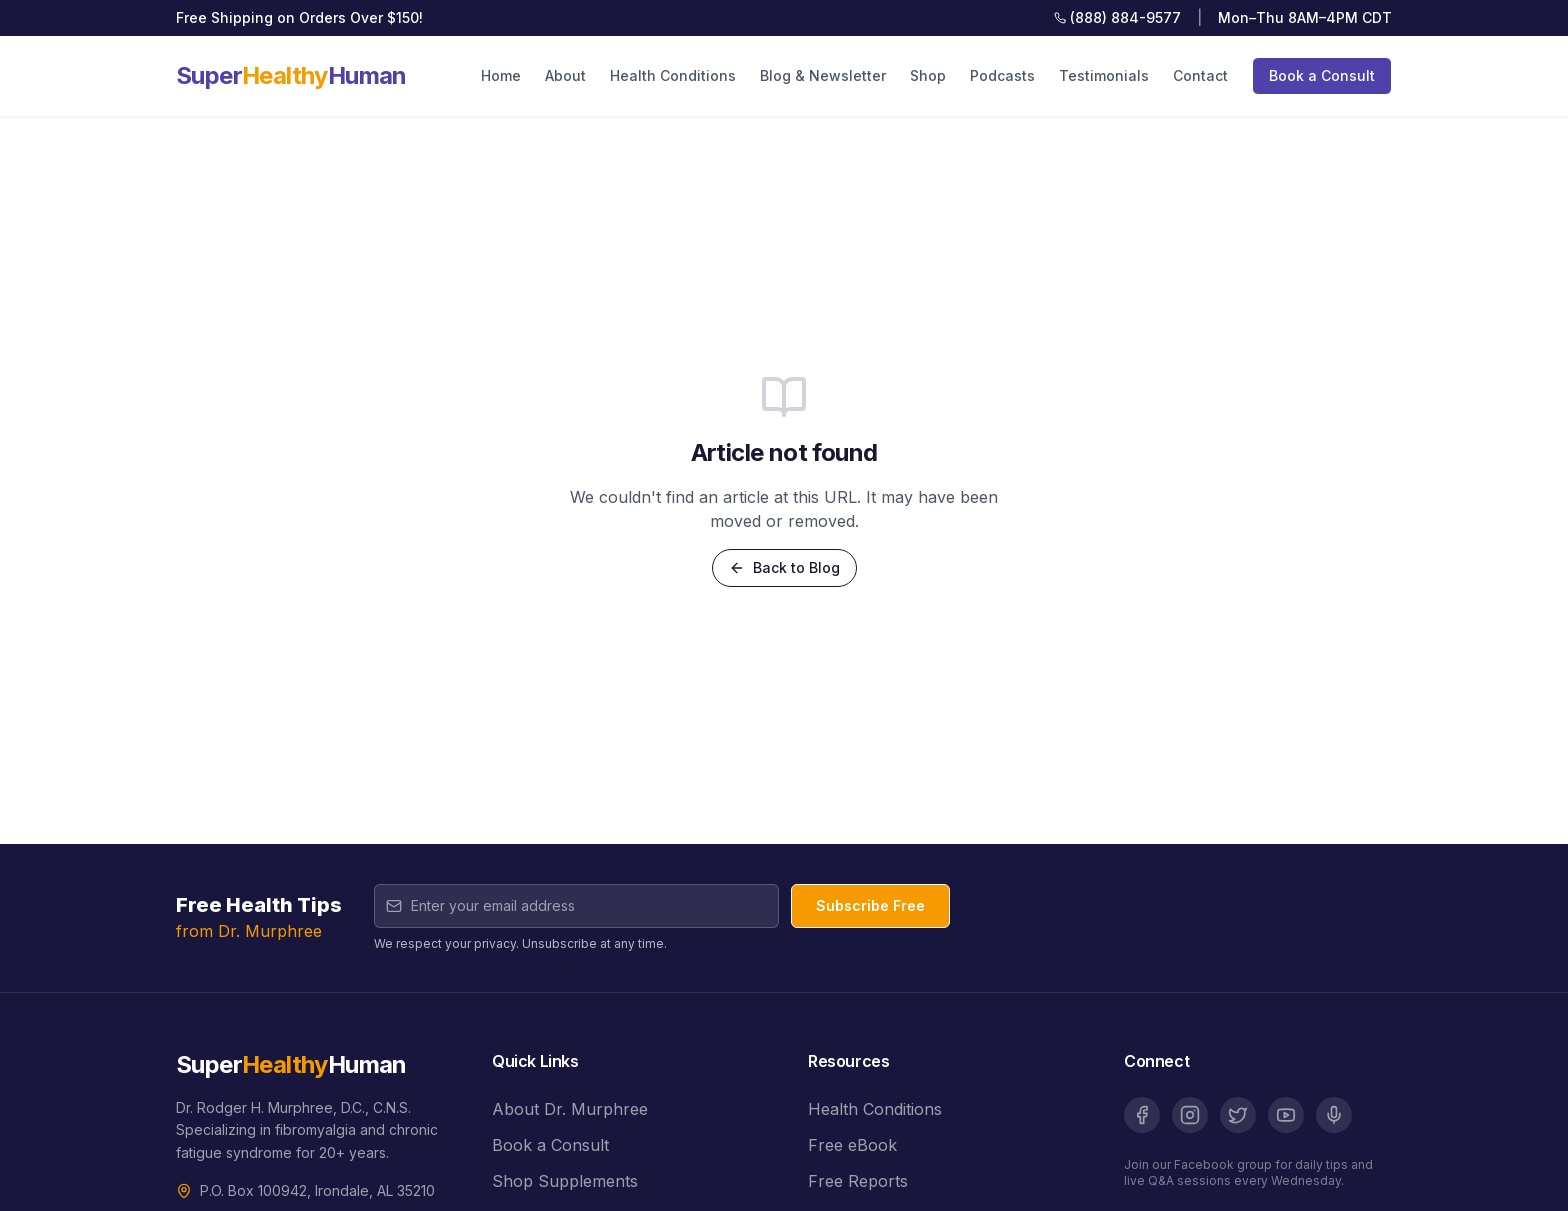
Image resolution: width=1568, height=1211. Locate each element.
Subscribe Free (870, 905)
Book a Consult (1322, 75)
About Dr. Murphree (570, 1109)
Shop (928, 75)
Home (501, 75)
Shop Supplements (565, 1181)
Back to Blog (784, 567)
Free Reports (858, 1181)
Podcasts (1002, 75)
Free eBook (852, 1145)
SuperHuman (291, 75)
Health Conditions (673, 75)
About (565, 75)
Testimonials (1104, 75)
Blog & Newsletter (823, 75)
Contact (1200, 75)
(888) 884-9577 (1117, 17)
